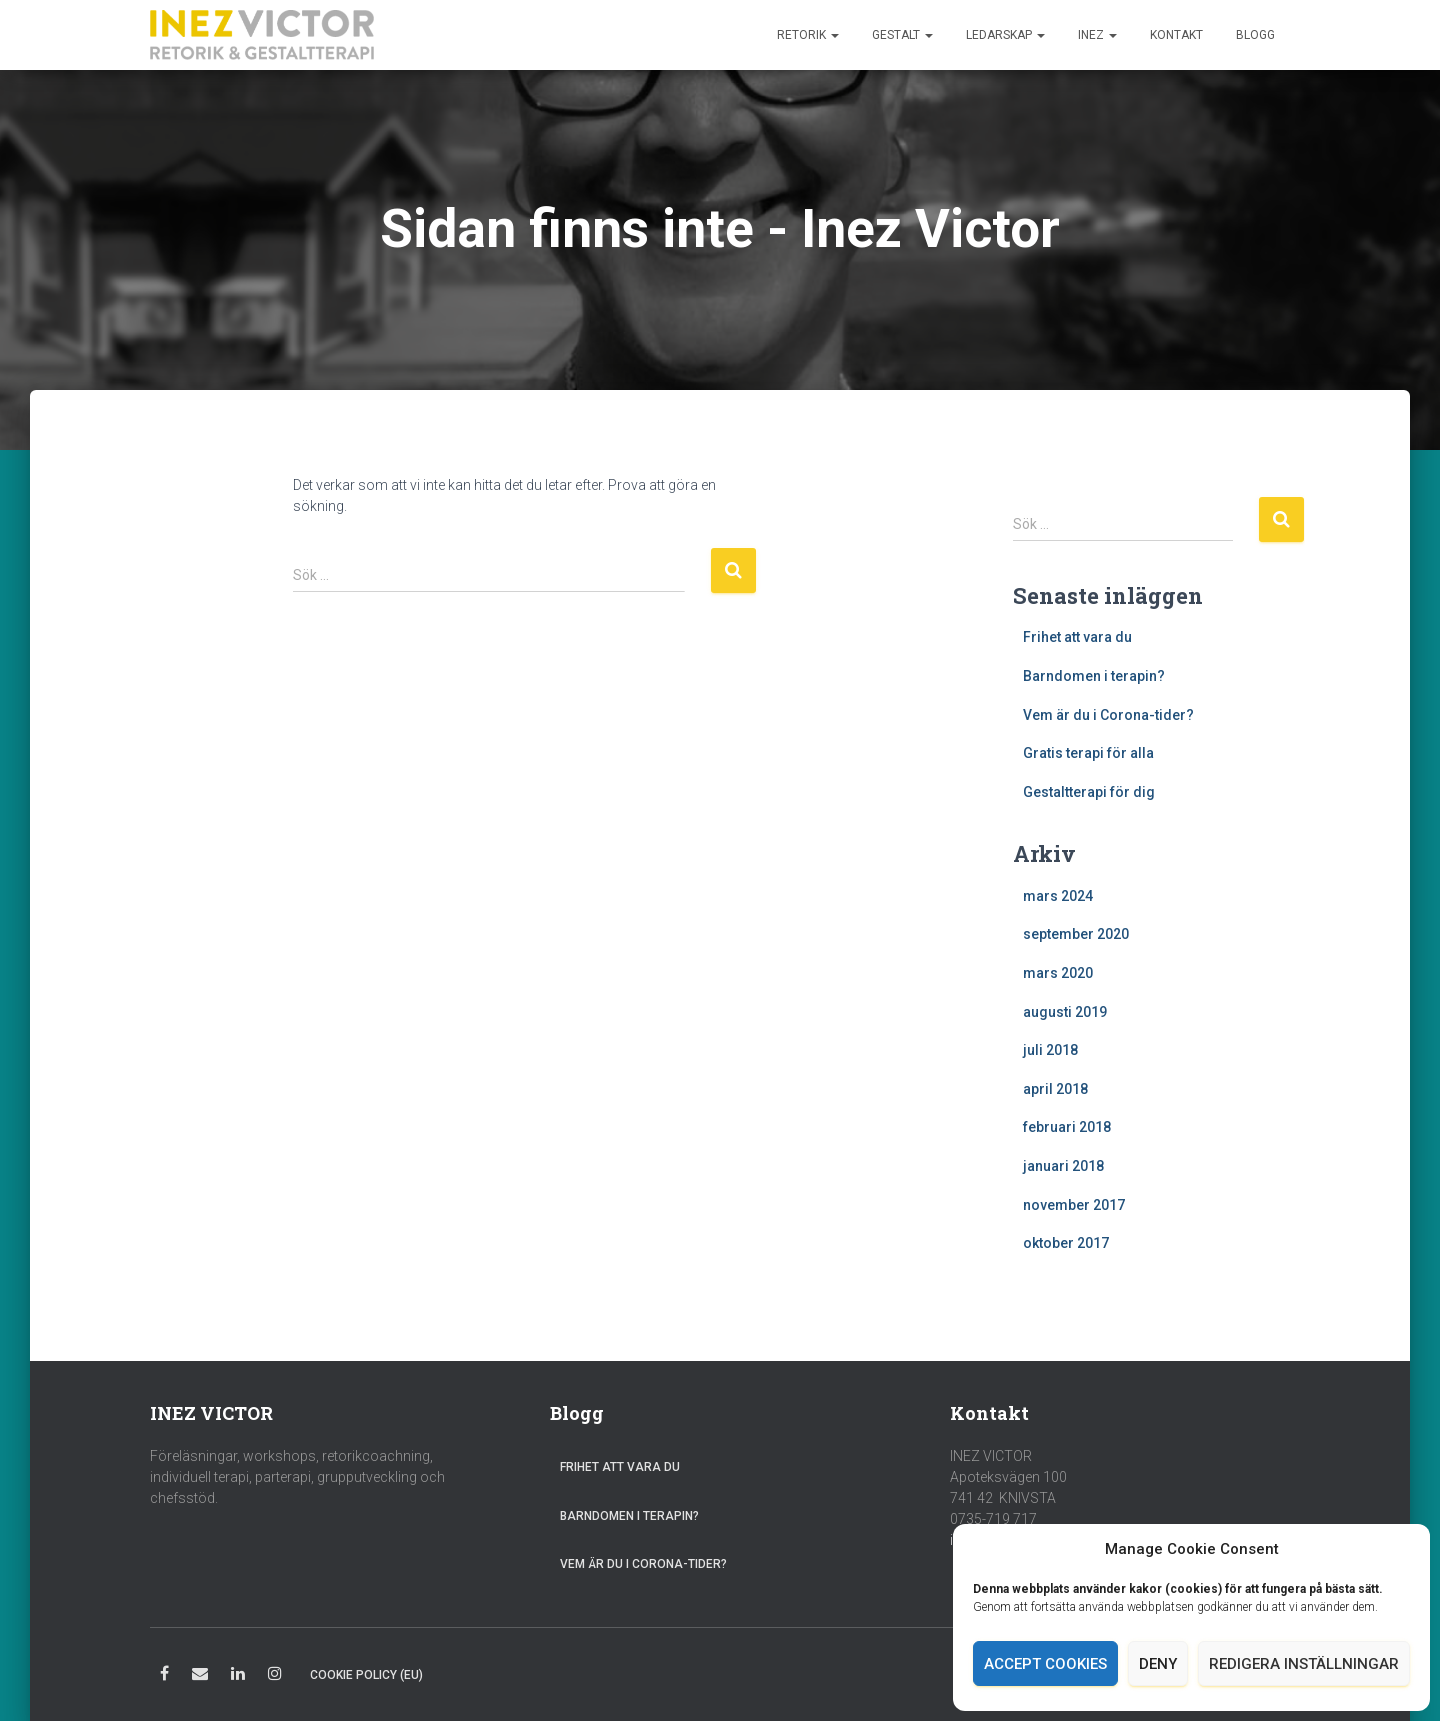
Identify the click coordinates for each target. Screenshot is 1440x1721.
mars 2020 (1058, 973)
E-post (200, 1676)
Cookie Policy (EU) (366, 1675)
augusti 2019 (1065, 1012)
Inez (1097, 35)
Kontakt (1176, 35)
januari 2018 (1063, 1166)
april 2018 (1055, 1089)
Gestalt (902, 35)
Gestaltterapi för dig (1089, 792)
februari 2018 (1067, 1127)
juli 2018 (1050, 1050)
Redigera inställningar (1304, 1664)
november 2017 (1074, 1205)
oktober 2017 (1066, 1243)
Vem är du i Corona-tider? (1108, 715)
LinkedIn (238, 1676)
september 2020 (1076, 934)
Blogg (1255, 35)
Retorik (808, 35)
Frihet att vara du (1077, 637)
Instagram (275, 1676)
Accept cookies (1045, 1664)
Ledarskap (1005, 35)
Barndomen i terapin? (1094, 676)
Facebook (164, 1676)
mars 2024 (1058, 896)
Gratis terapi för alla (1088, 753)
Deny (1158, 1664)
